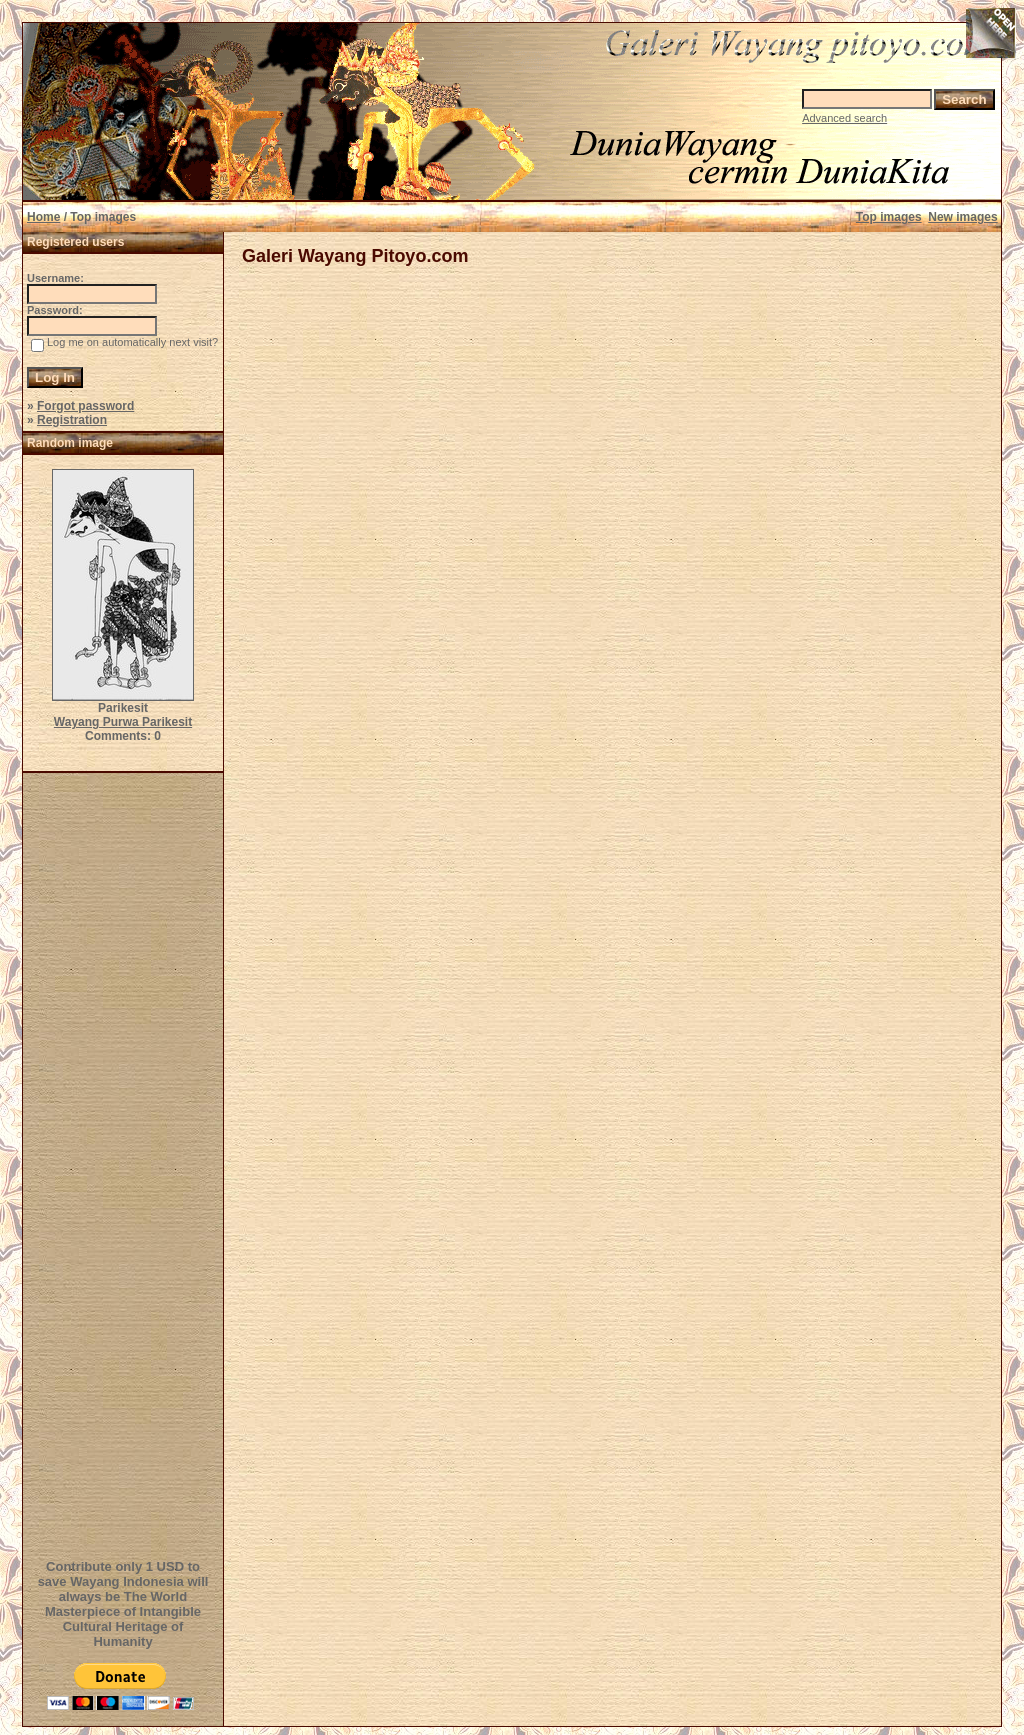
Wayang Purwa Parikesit (123, 722)
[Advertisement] (126, 1163)
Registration (72, 420)
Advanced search (844, 118)
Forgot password (85, 406)
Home (43, 217)
